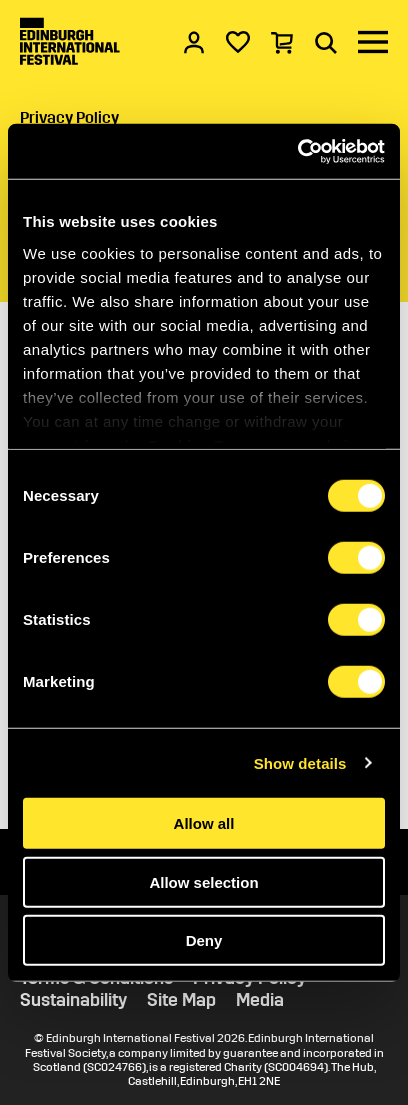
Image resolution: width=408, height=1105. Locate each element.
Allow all (204, 823)
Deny (204, 940)
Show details (300, 762)
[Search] (326, 42)
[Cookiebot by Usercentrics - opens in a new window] (297, 151)
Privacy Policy (69, 117)
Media (260, 1000)
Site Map (181, 1000)
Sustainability (73, 1000)
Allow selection (203, 881)
